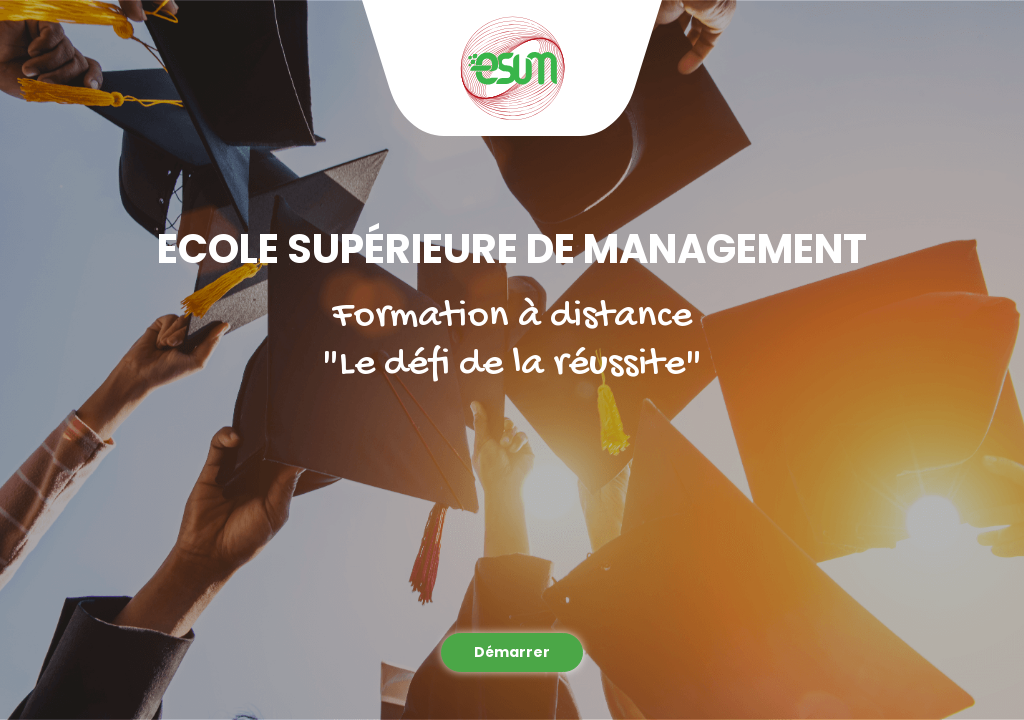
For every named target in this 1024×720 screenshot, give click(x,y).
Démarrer (512, 652)
